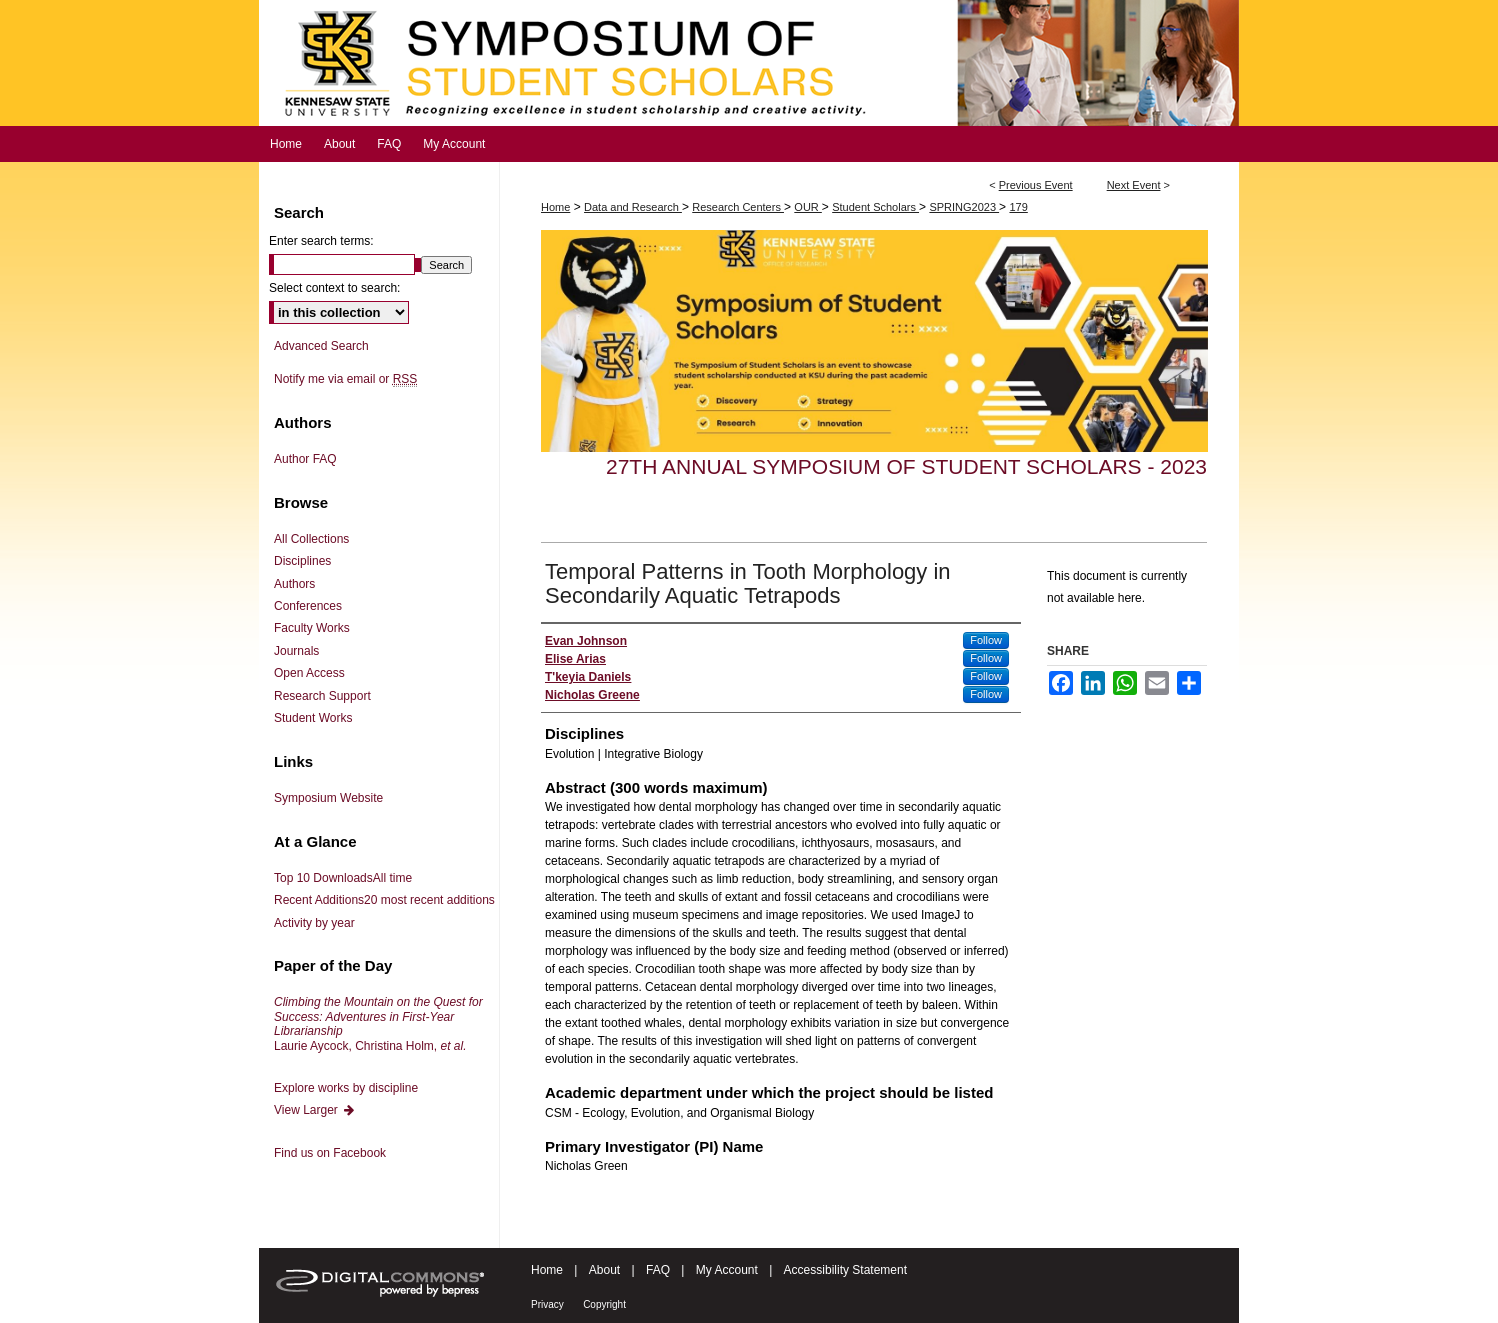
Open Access (309, 673)
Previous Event (1036, 185)
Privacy (547, 1304)
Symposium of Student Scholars (749, 63)
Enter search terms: (321, 241)
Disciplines (302, 561)
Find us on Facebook (330, 1153)
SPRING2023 (964, 207)
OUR (808, 207)
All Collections (311, 539)
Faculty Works (312, 628)
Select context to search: (334, 288)
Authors (294, 584)
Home (555, 207)
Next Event (1134, 185)
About (604, 1270)
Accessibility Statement (845, 1270)
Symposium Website (328, 798)
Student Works (313, 718)
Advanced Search (321, 346)
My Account (727, 1270)
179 (1018, 207)
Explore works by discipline (346, 1088)
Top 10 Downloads (343, 878)
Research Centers (738, 207)
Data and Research (633, 207)
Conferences (308, 606)
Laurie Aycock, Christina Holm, (378, 1023)
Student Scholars (875, 207)
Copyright (604, 1304)
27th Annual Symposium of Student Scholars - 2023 (906, 466)
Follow (986, 640)
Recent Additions (384, 900)
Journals (296, 651)
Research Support (322, 696)
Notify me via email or (345, 379)
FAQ (658, 1270)
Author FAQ (305, 459)
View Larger (315, 1110)
